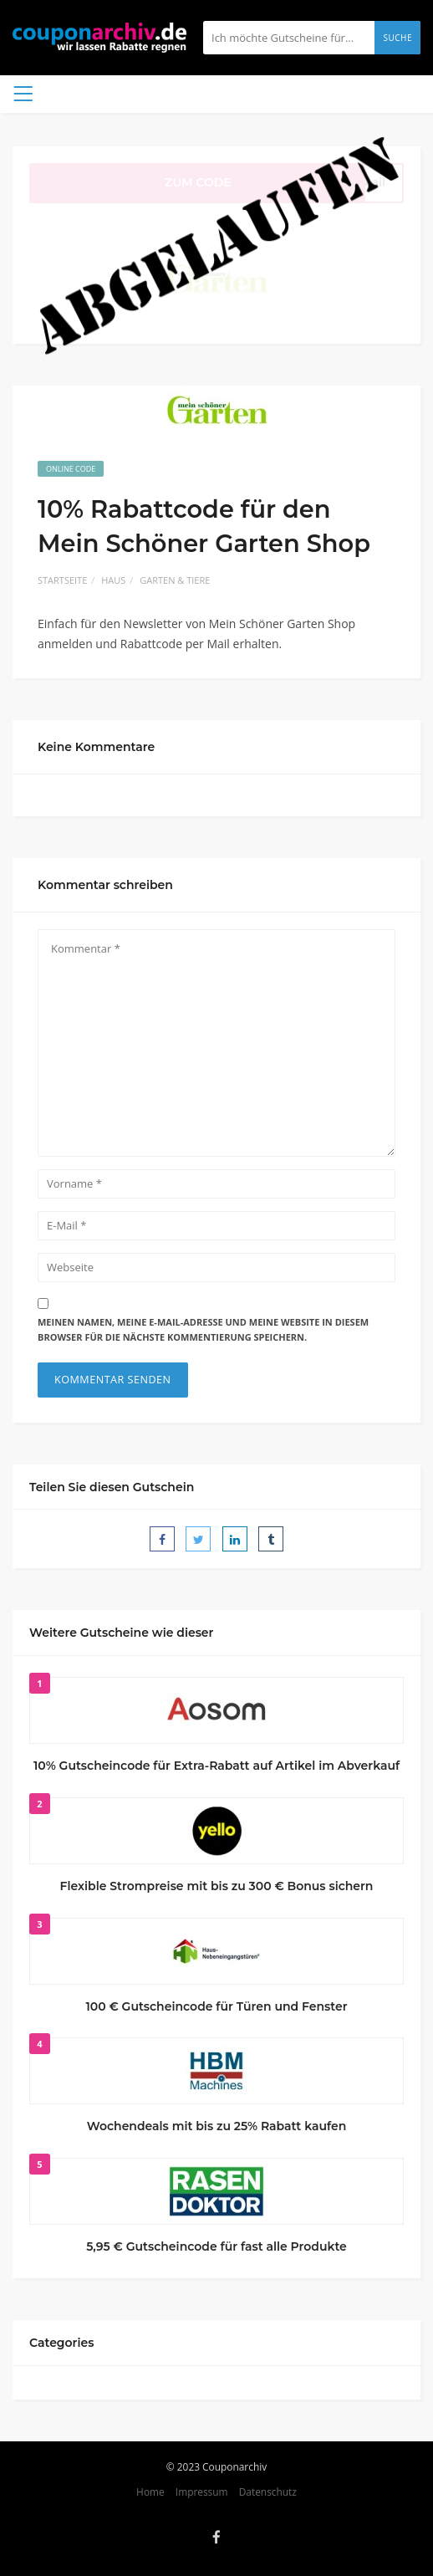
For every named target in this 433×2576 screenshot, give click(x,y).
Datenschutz (268, 2491)
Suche (397, 37)
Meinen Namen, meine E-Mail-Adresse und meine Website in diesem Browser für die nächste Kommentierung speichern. (203, 1330)
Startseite (62, 580)
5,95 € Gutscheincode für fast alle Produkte (216, 2246)
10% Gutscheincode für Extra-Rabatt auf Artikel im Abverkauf (216, 1765)
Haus (113, 580)
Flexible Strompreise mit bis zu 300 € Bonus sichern (217, 1886)
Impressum (202, 2491)
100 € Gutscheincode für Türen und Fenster (216, 2006)
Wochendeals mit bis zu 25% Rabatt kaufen (217, 2126)
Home (150, 2491)
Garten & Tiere (175, 580)
